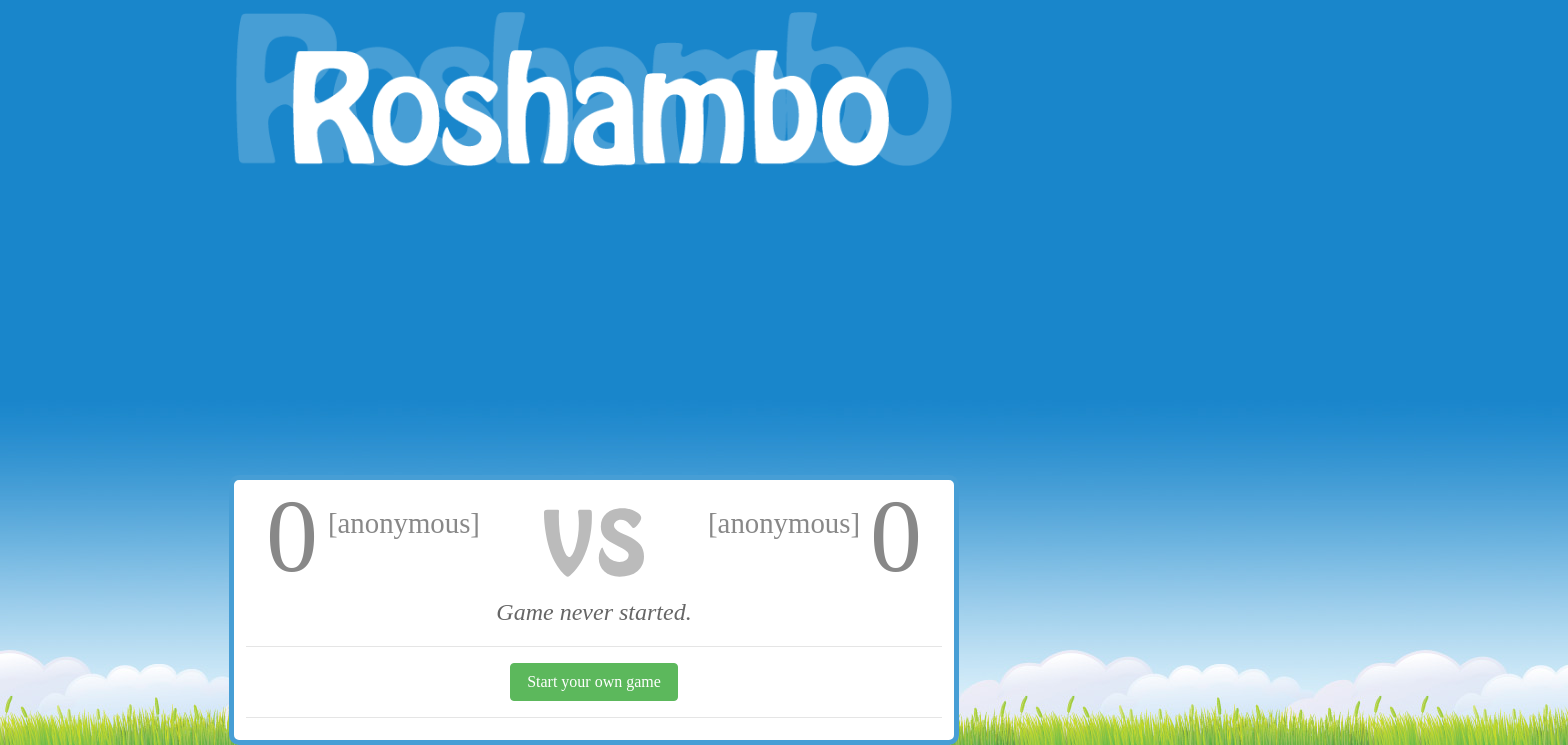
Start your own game (594, 681)
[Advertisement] (594, 325)
